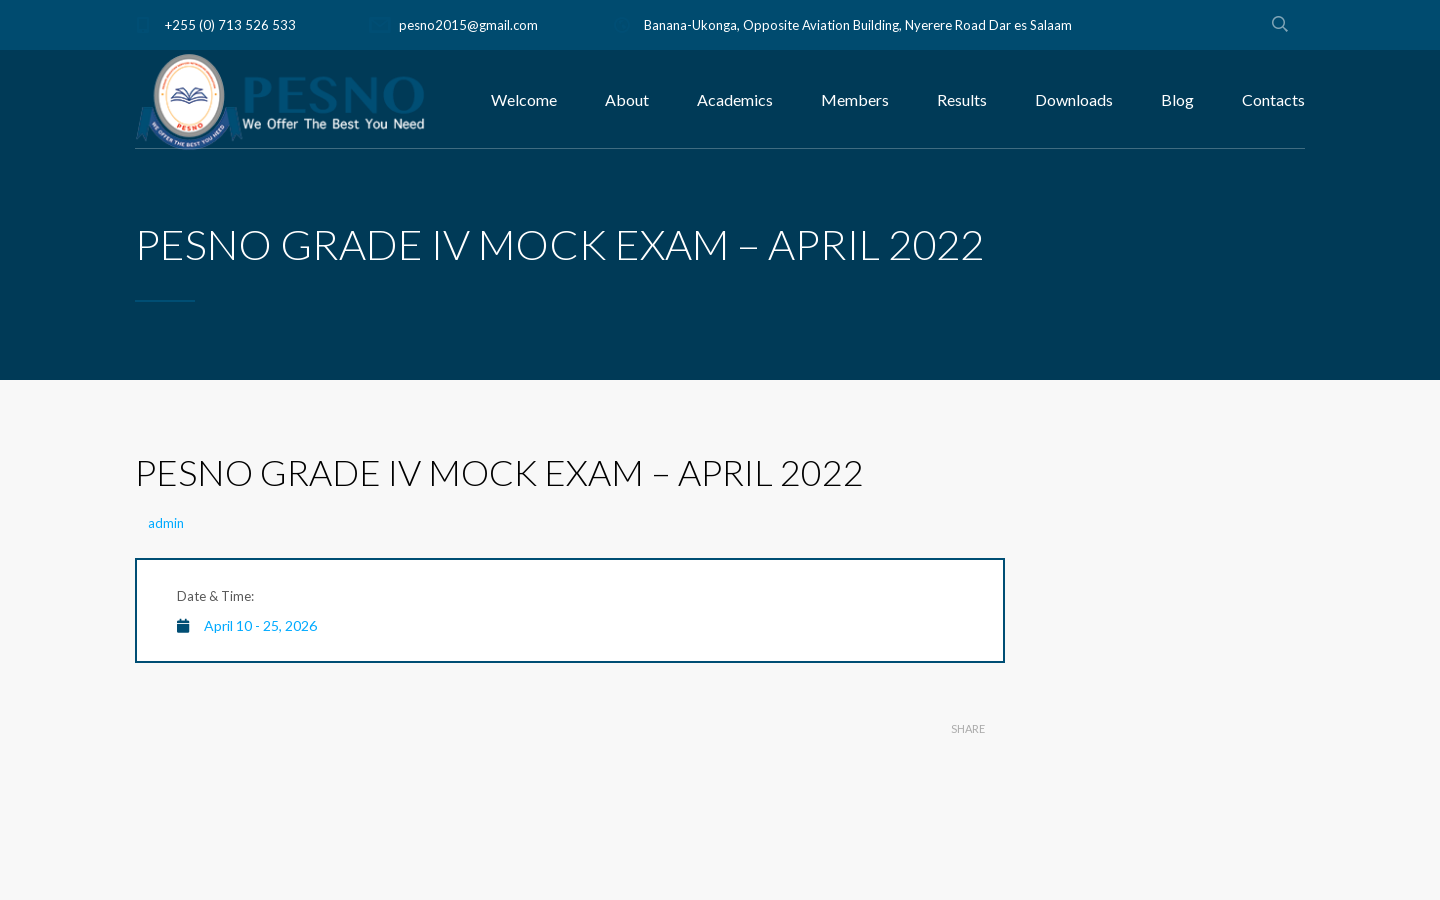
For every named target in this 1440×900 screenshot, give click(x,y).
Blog (1177, 99)
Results (962, 99)
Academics (735, 99)
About (627, 99)
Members (855, 99)
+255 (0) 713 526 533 (230, 25)
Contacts (1273, 99)
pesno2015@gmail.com (468, 25)
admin (166, 523)
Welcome (524, 99)
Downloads (1074, 99)
